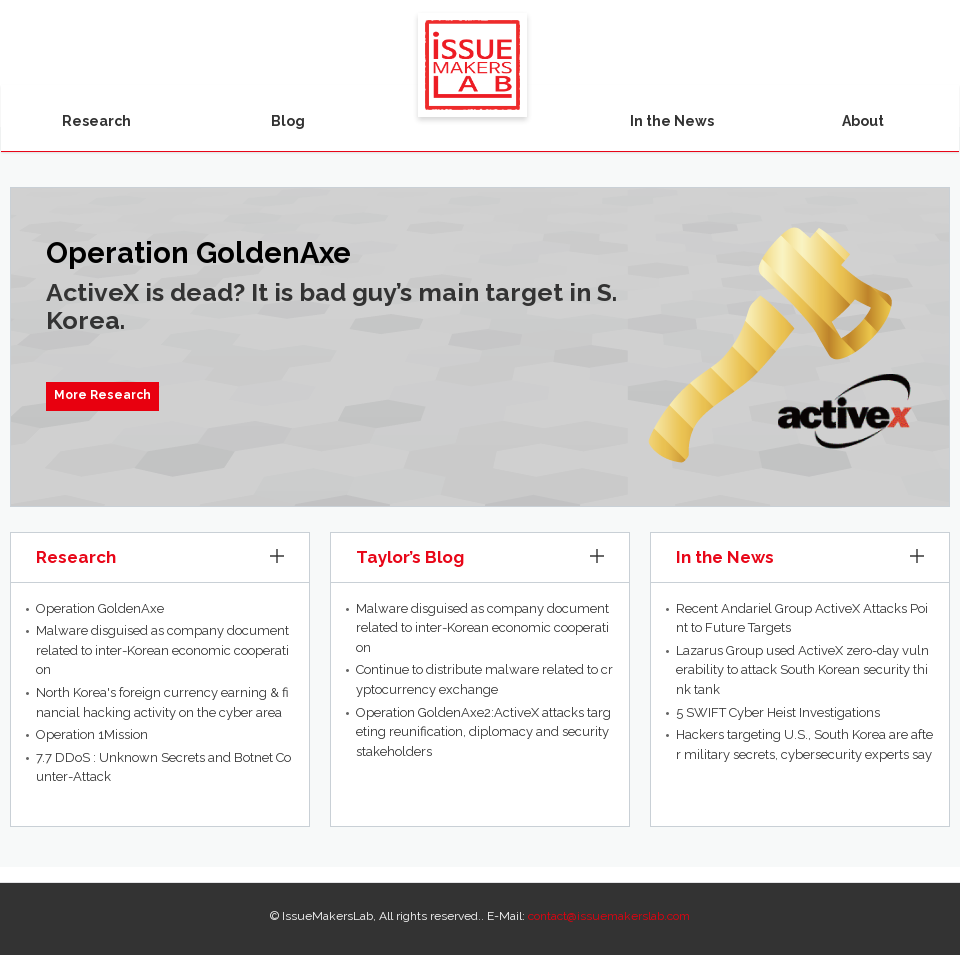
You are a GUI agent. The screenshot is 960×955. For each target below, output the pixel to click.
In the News (672, 121)
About (863, 121)
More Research (102, 395)
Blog (288, 121)
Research (96, 121)
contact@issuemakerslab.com (609, 916)
